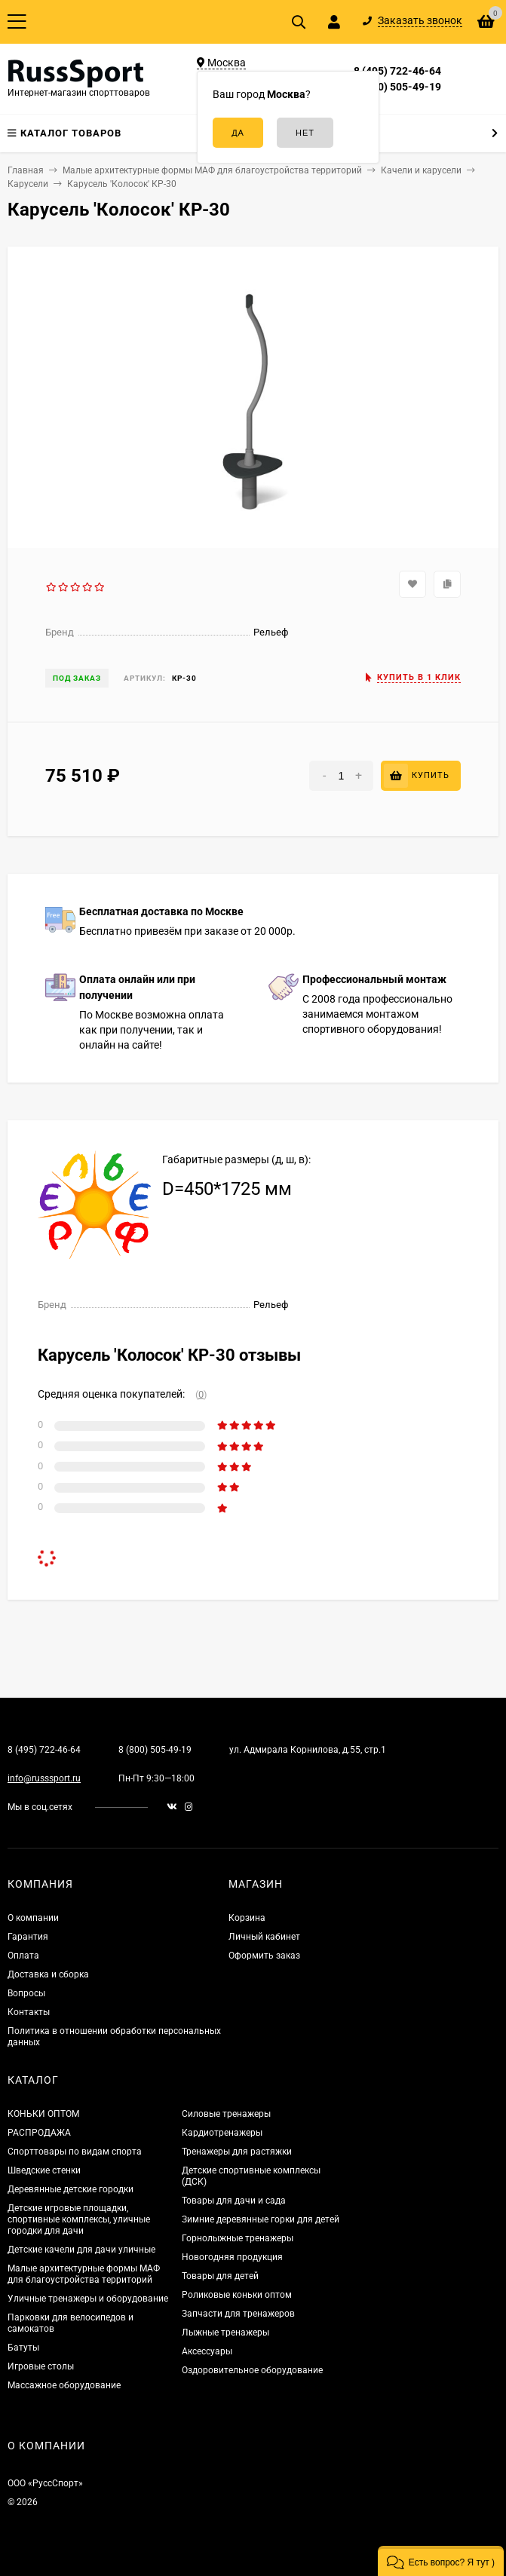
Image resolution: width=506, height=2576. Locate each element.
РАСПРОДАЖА (39, 2132)
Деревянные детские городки (70, 2189)
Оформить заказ (264, 1955)
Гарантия (28, 1936)
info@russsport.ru (44, 1778)
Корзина (246, 1918)
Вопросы (26, 1993)
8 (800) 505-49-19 (397, 87)
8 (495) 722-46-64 (397, 71)
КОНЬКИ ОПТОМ (43, 2114)
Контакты (29, 2012)
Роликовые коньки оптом (237, 2295)
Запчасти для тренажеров (238, 2313)
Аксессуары (207, 2351)
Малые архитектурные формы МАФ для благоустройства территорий (84, 2274)
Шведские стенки (44, 2170)
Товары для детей (220, 2276)
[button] (441, 2561)
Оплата (23, 1955)
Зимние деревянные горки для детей (260, 2219)
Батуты (23, 2347)
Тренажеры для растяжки (237, 2151)
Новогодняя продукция (232, 2257)
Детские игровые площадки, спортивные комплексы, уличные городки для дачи (79, 2219)
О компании (33, 1918)
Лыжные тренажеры (225, 2332)
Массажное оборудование (64, 2385)
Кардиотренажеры (222, 2132)
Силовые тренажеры (226, 2114)
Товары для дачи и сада (234, 2200)
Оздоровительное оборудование (252, 2370)
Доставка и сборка (48, 1974)
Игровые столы (41, 2366)
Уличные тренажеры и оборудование (88, 2298)
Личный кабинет (264, 1936)
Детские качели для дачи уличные (81, 2249)
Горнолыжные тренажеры (237, 2238)
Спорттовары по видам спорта (75, 2151)
